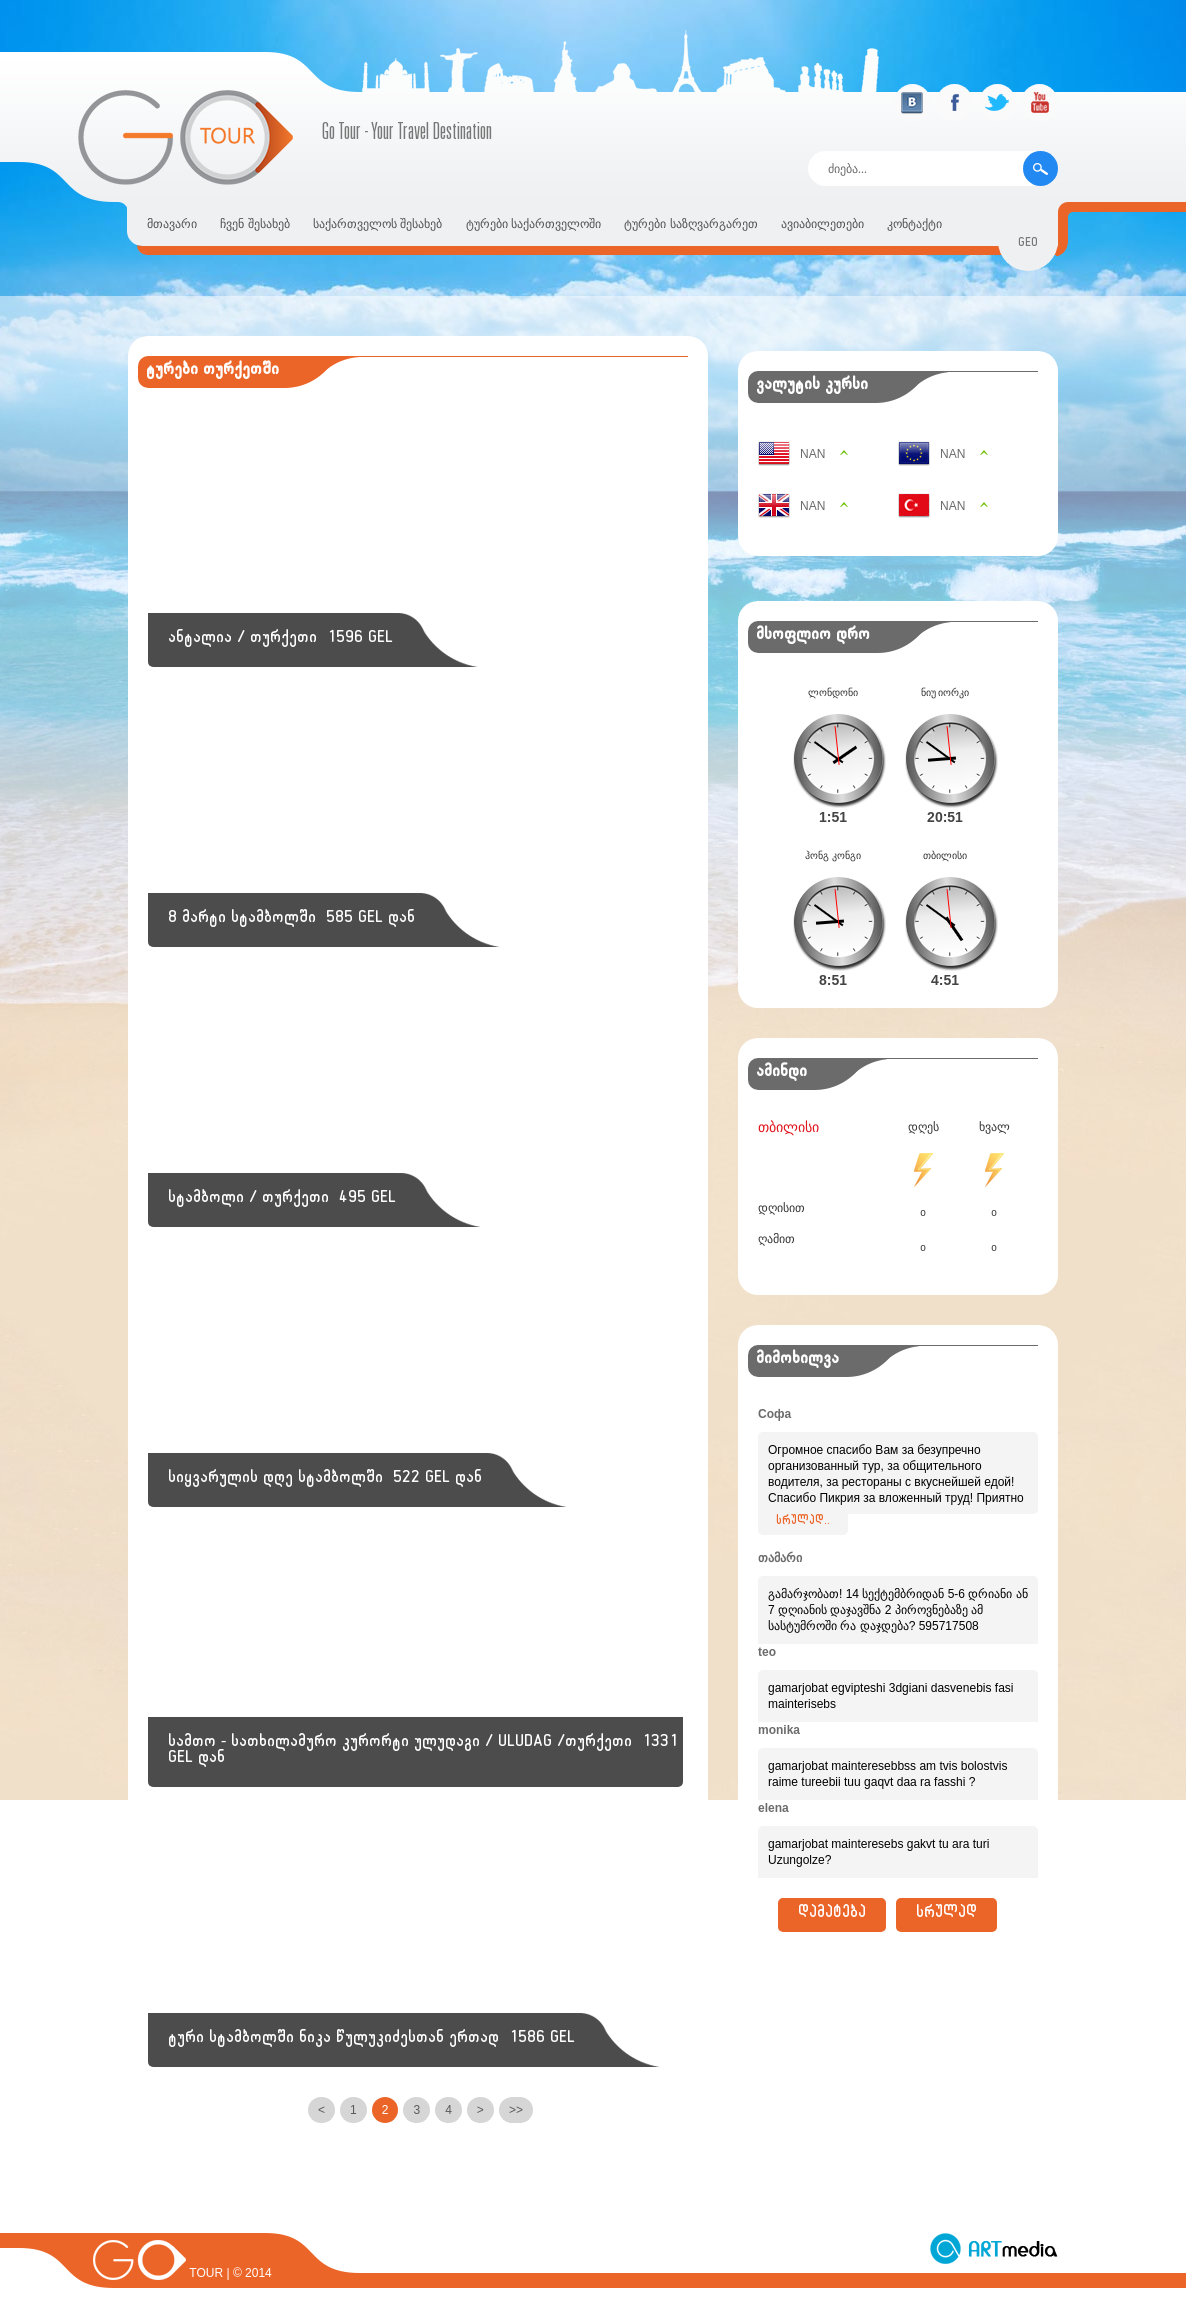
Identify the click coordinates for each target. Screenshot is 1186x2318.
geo (1028, 244)
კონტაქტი (914, 224)
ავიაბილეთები (822, 224)
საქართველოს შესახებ (377, 224)
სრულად (946, 1883)
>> (516, 2110)
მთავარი (172, 224)
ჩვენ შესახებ (254, 224)
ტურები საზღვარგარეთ (690, 224)
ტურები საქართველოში (533, 224)
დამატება (832, 1883)
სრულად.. (803, 1490)
